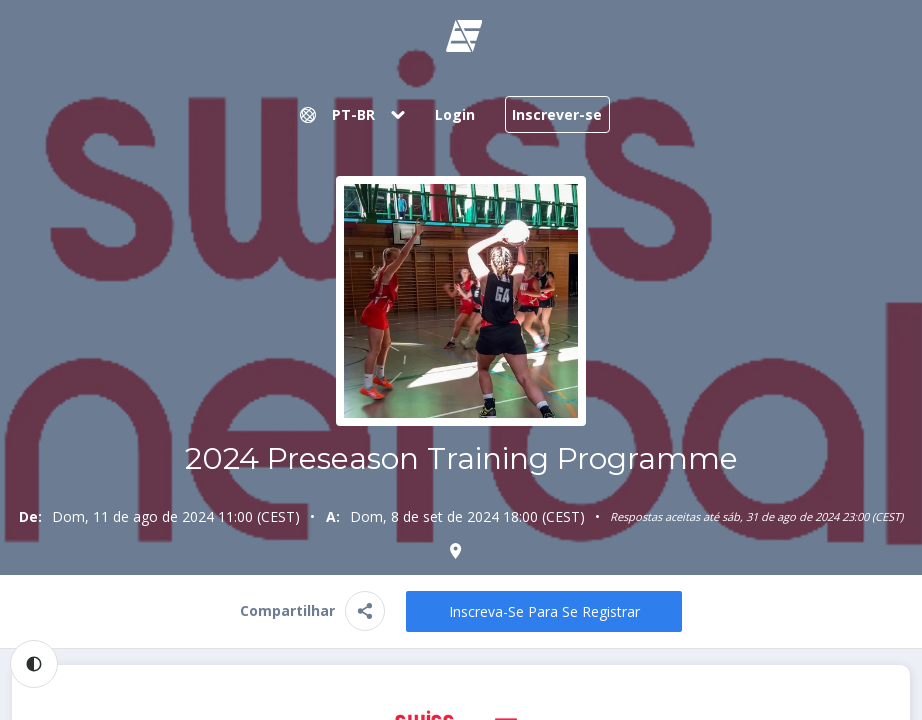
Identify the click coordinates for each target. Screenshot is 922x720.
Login (455, 114)
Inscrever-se (557, 114)
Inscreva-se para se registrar (544, 611)
